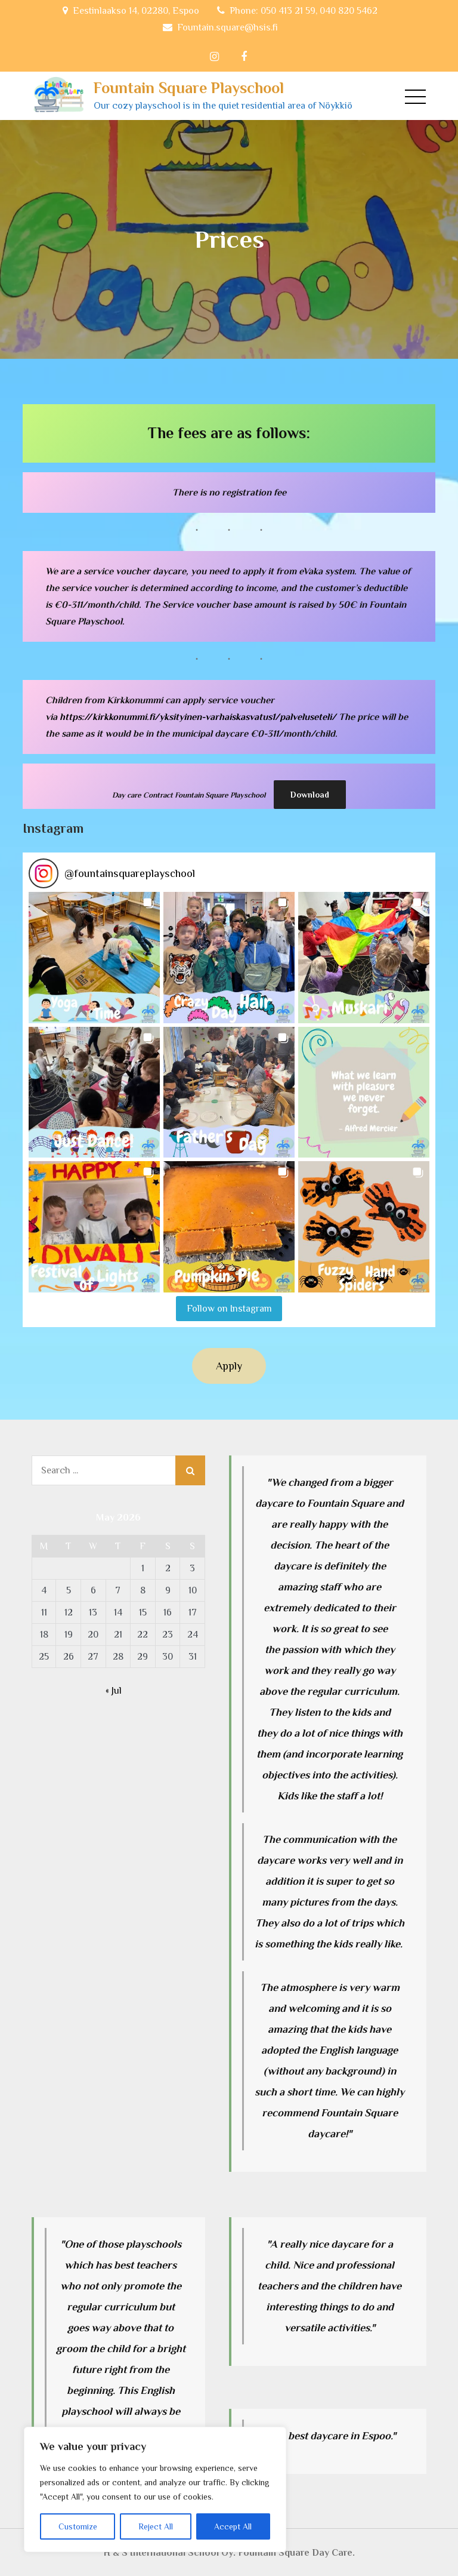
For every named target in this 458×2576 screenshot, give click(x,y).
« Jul (114, 1690)
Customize (77, 2526)
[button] (94, 957)
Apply (229, 1365)
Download (309, 794)
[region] (155, 2489)
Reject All (155, 2526)
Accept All (233, 2526)
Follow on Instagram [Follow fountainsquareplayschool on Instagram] (229, 1308)
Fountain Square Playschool (187, 88)
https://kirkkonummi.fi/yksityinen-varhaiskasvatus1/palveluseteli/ (198, 717)
